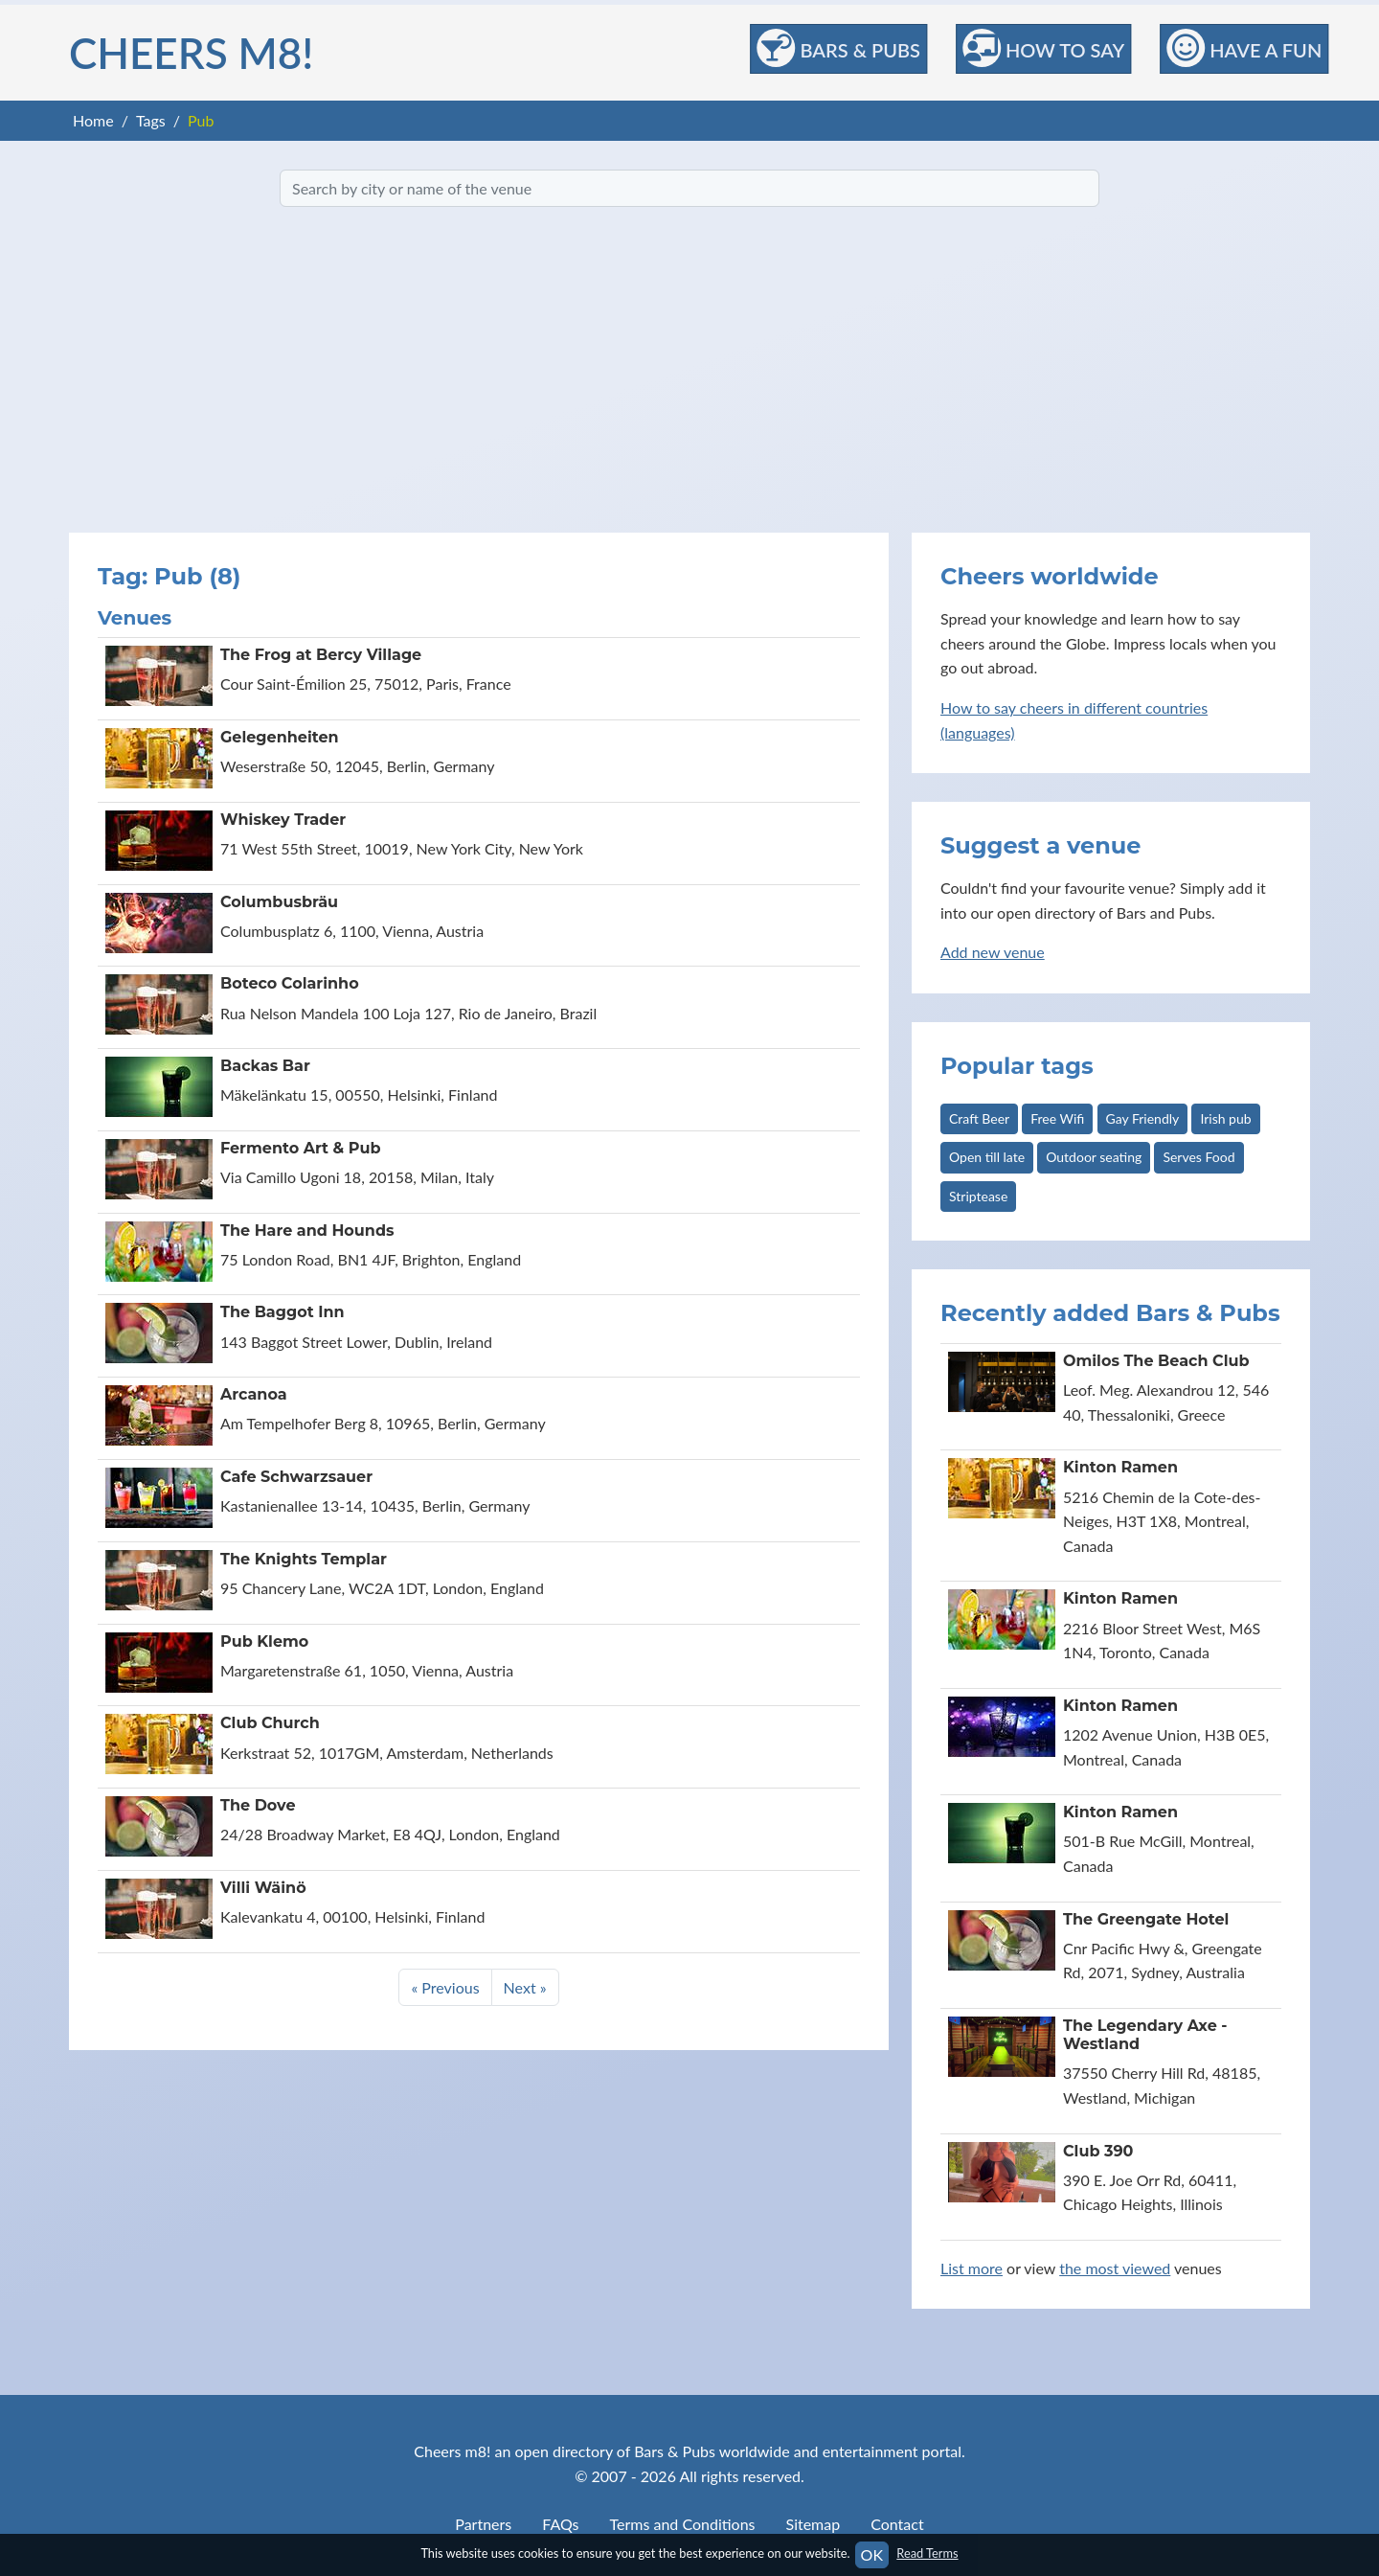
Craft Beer (979, 1118)
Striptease (978, 1196)
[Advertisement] (689, 370)
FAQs (560, 2524)
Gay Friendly (1143, 1118)
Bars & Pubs (838, 48)
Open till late (987, 1157)
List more (971, 2268)
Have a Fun (1244, 48)
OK (872, 2554)
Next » (525, 1987)
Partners (483, 2524)
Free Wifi (1057, 1118)
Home (93, 120)
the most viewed (1114, 2268)
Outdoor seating (1094, 1157)
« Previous (445, 1987)
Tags (151, 120)
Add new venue (992, 952)
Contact (896, 2524)
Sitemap (813, 2524)
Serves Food (1198, 1157)
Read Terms (927, 2553)
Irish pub (1225, 1118)
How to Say (1043, 48)
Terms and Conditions (683, 2524)
